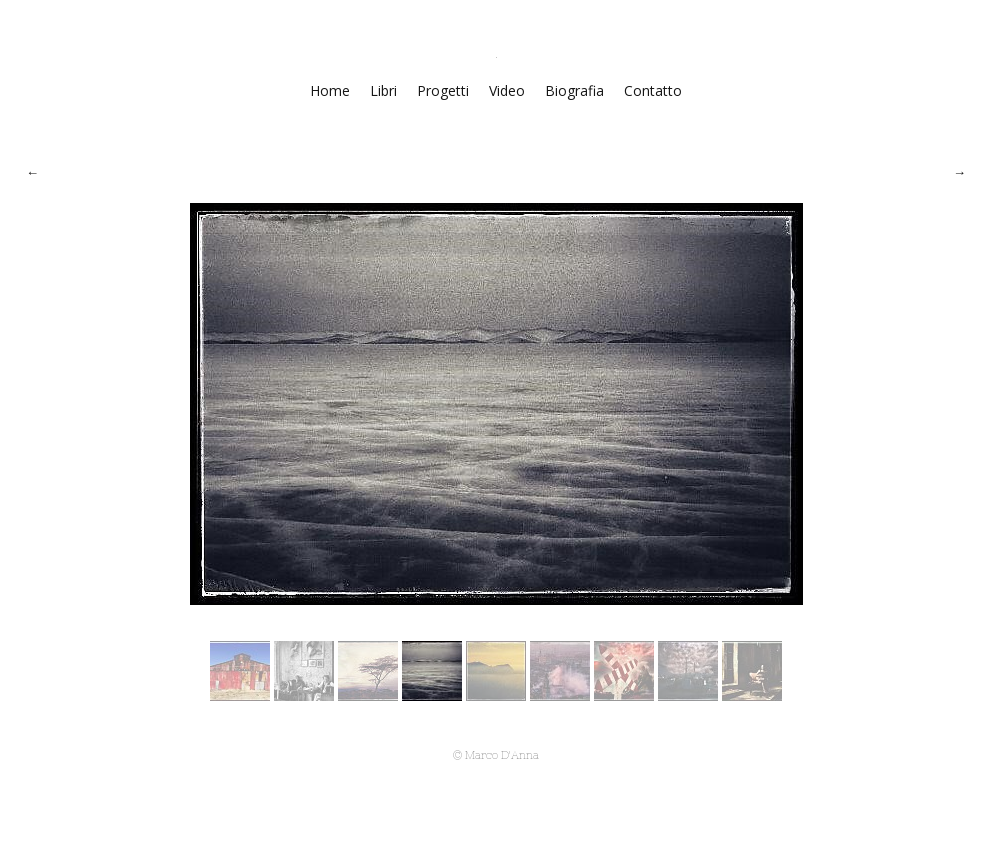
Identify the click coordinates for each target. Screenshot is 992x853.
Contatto (653, 90)
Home (330, 90)
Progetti (443, 90)
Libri (383, 90)
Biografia (574, 90)
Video (507, 90)
